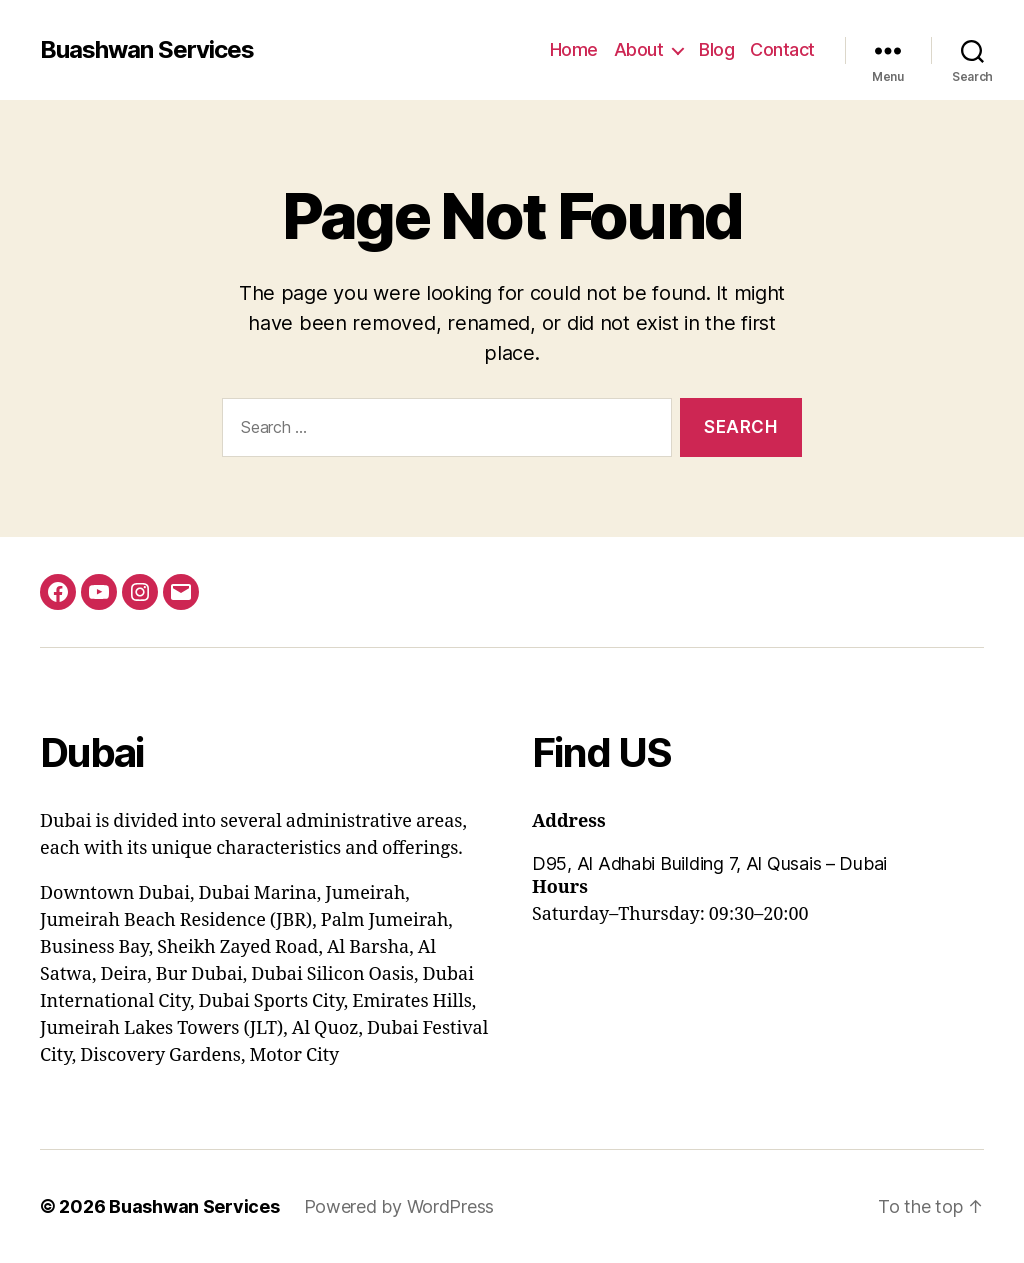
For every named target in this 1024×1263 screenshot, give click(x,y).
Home (574, 49)
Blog (716, 49)
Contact (782, 49)
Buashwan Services (147, 50)
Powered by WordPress (399, 1206)
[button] (758, 863)
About (639, 49)
